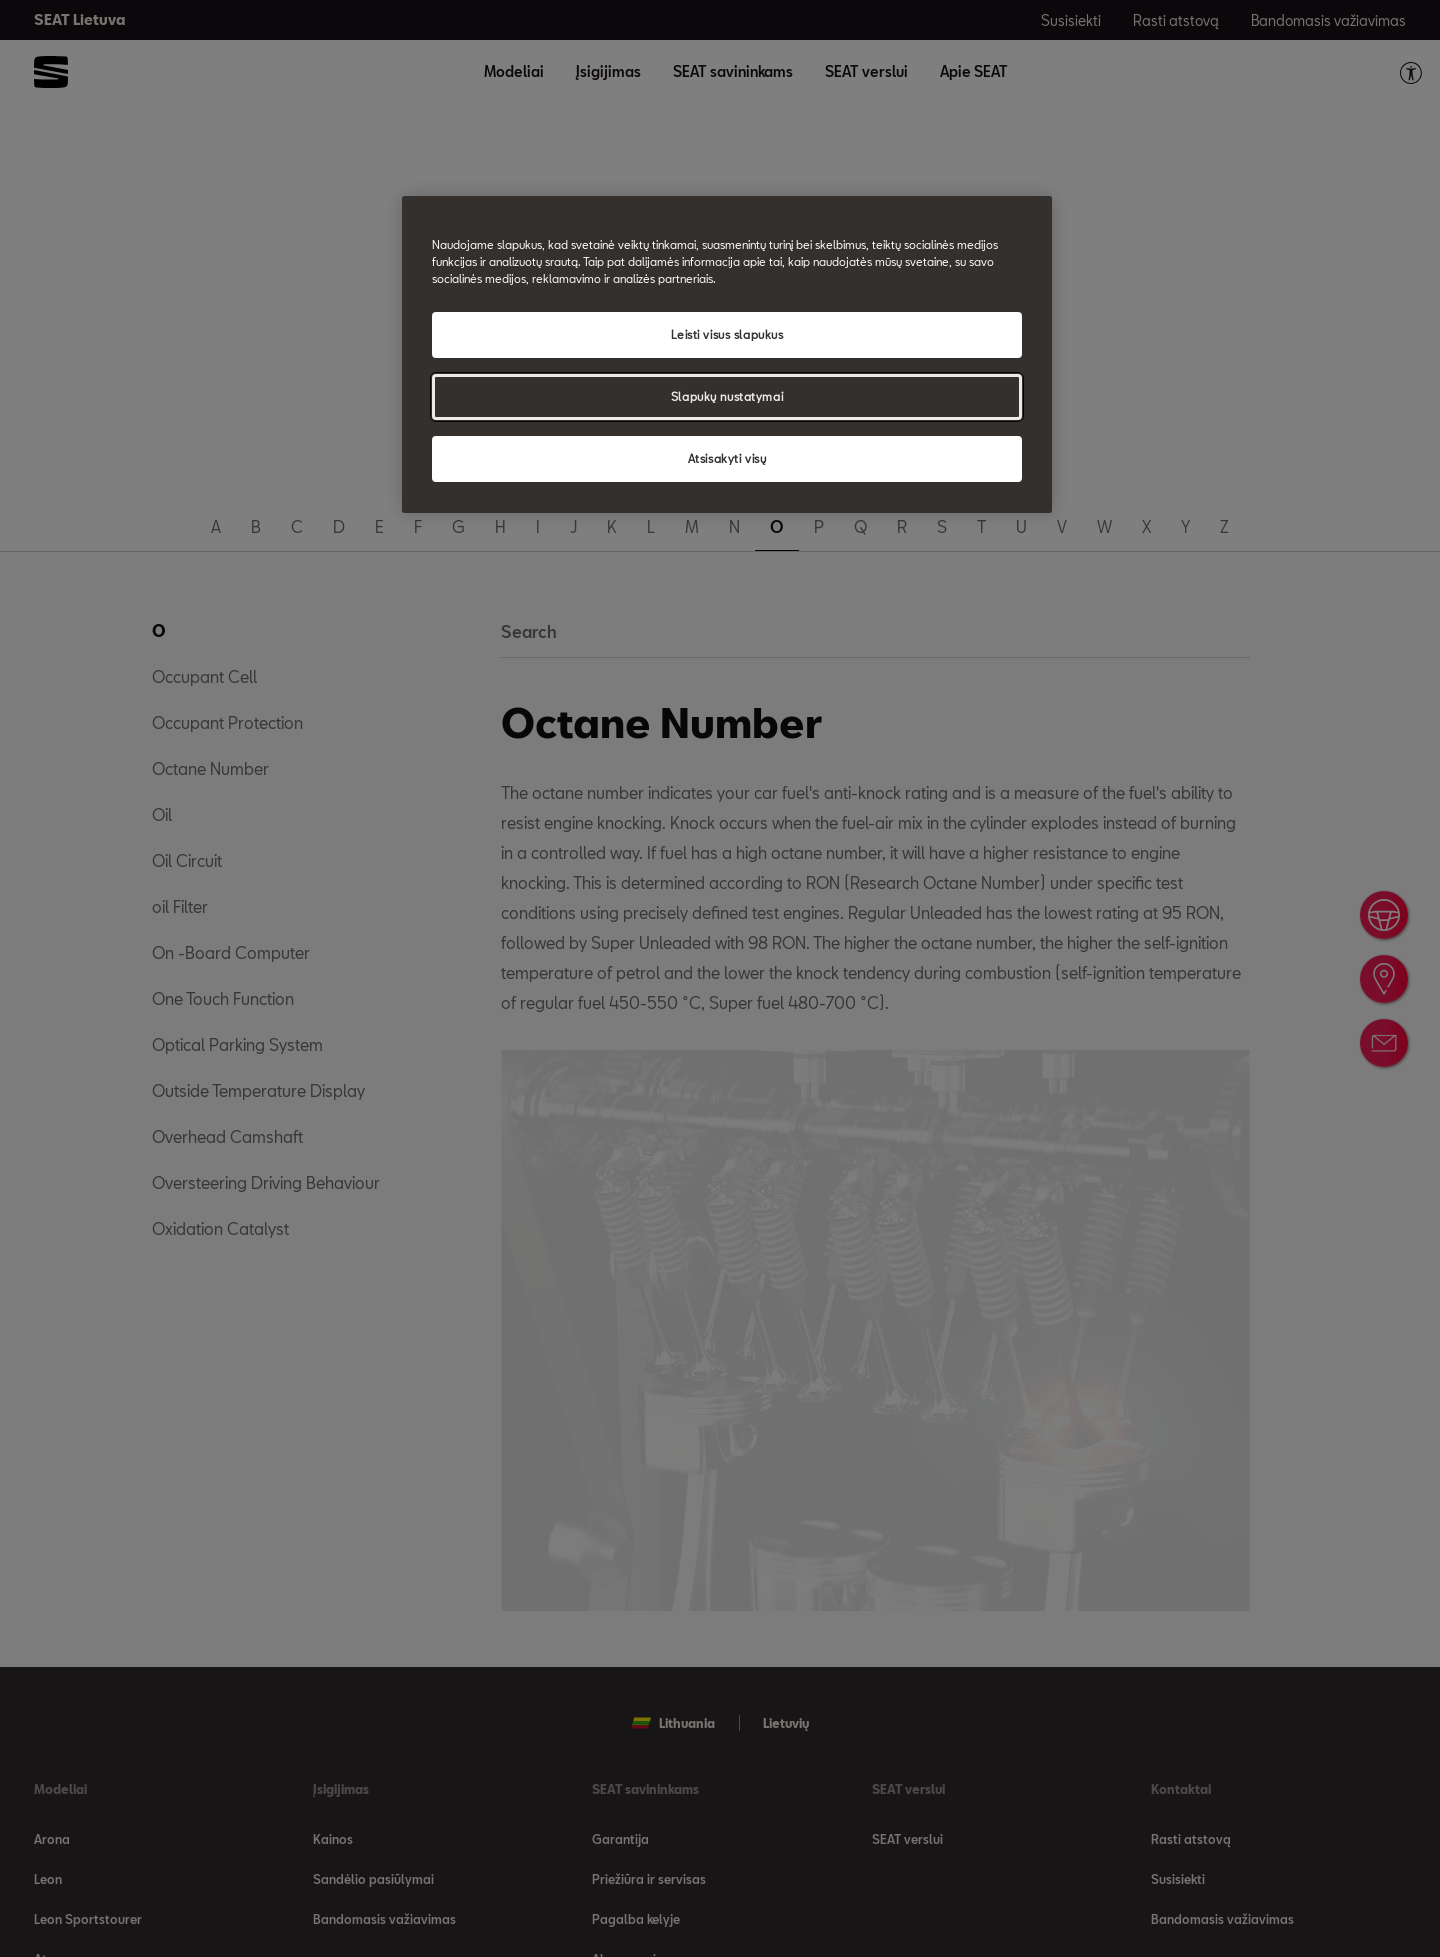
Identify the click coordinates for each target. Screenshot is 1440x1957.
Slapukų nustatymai (727, 396)
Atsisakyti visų (727, 458)
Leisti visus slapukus (727, 334)
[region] (727, 354)
